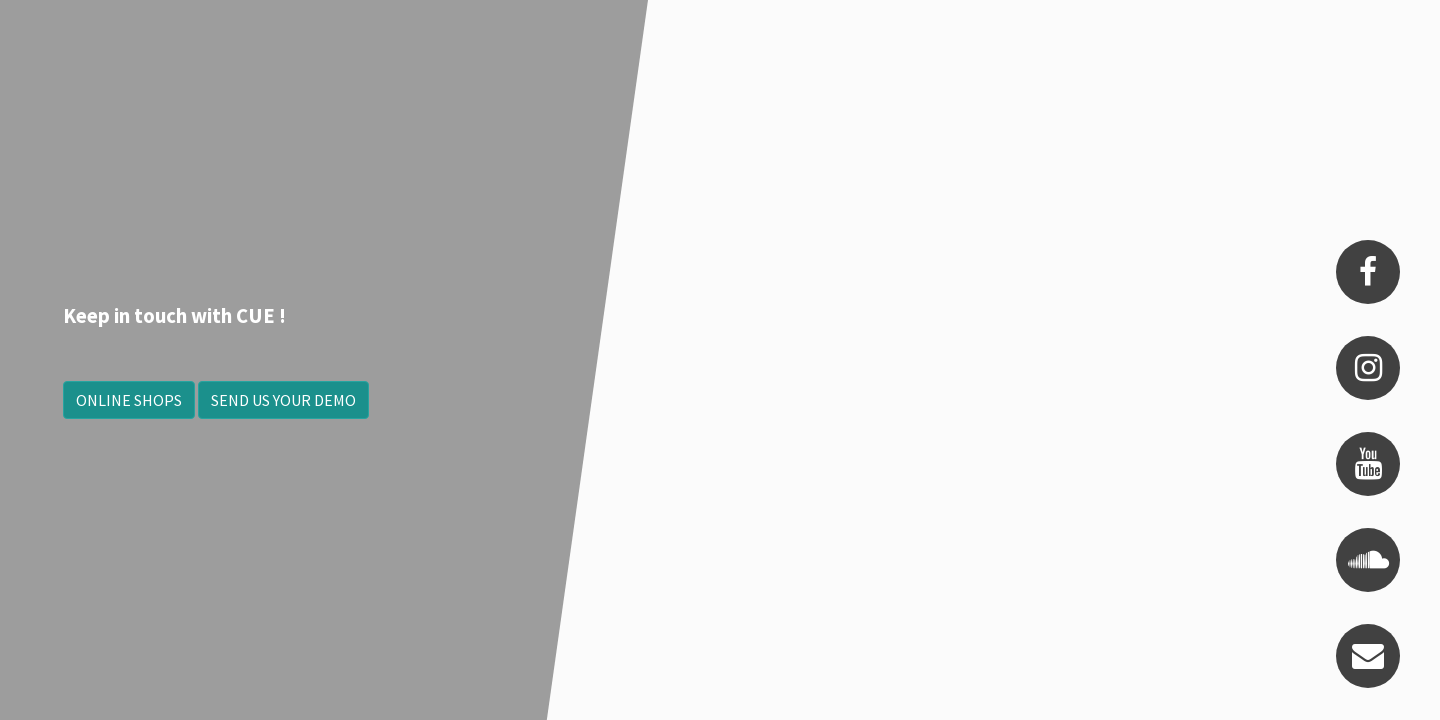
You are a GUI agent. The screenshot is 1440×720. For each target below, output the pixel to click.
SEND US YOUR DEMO (283, 400)
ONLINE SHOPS (129, 400)
